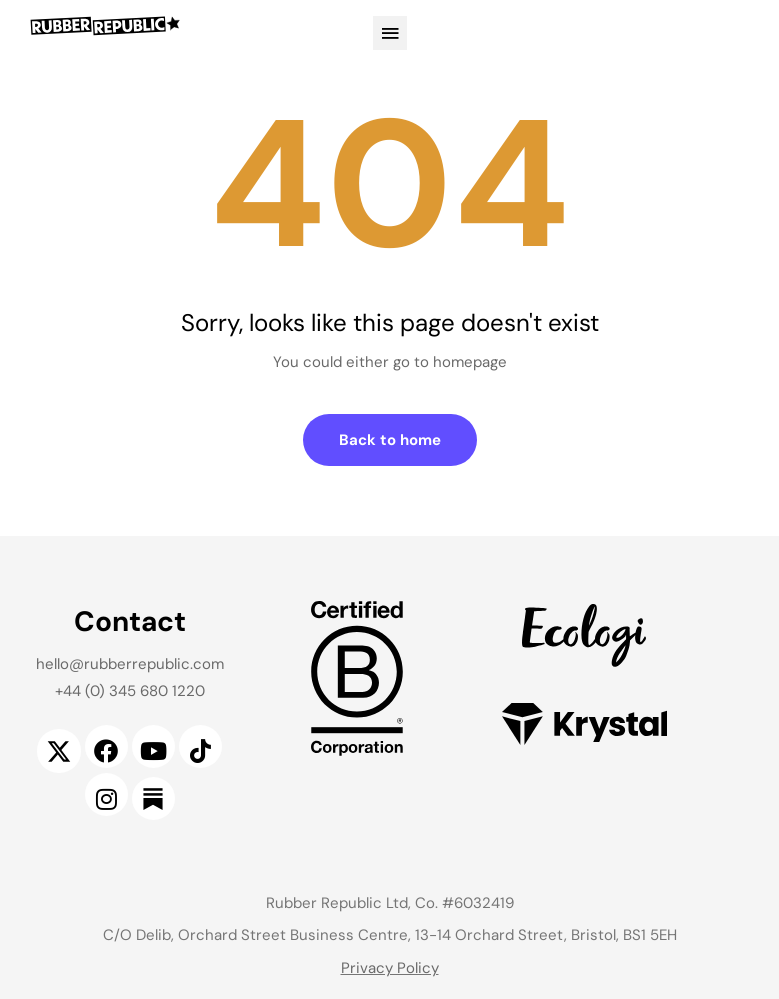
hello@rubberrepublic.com (130, 664)
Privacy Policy (390, 968)
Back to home (390, 440)
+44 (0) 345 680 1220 (130, 691)
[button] (390, 33)
